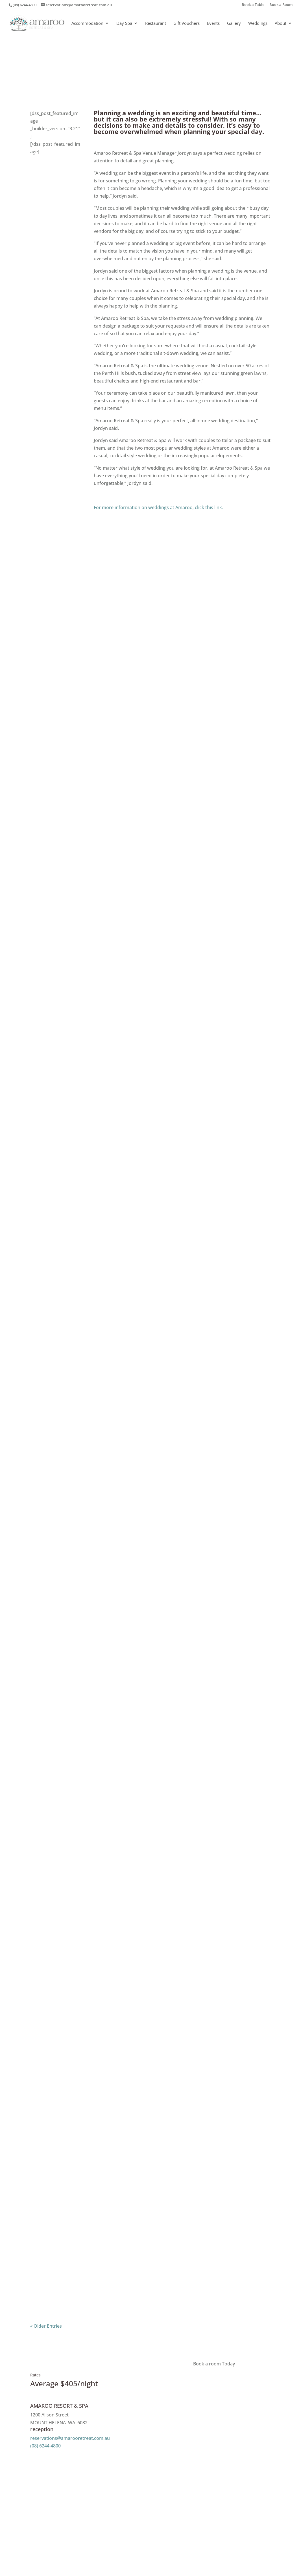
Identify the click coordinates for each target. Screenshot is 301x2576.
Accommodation (87, 23)
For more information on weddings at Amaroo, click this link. (158, 507)
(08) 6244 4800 (45, 2446)
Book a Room (281, 5)
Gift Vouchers (186, 23)
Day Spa (124, 23)
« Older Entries (46, 2326)
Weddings (257, 23)
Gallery (234, 23)
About (280, 23)
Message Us (57, 2457)
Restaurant (155, 23)
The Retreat (164, 70)
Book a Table (253, 5)
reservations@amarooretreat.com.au (70, 2438)
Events (213, 23)
